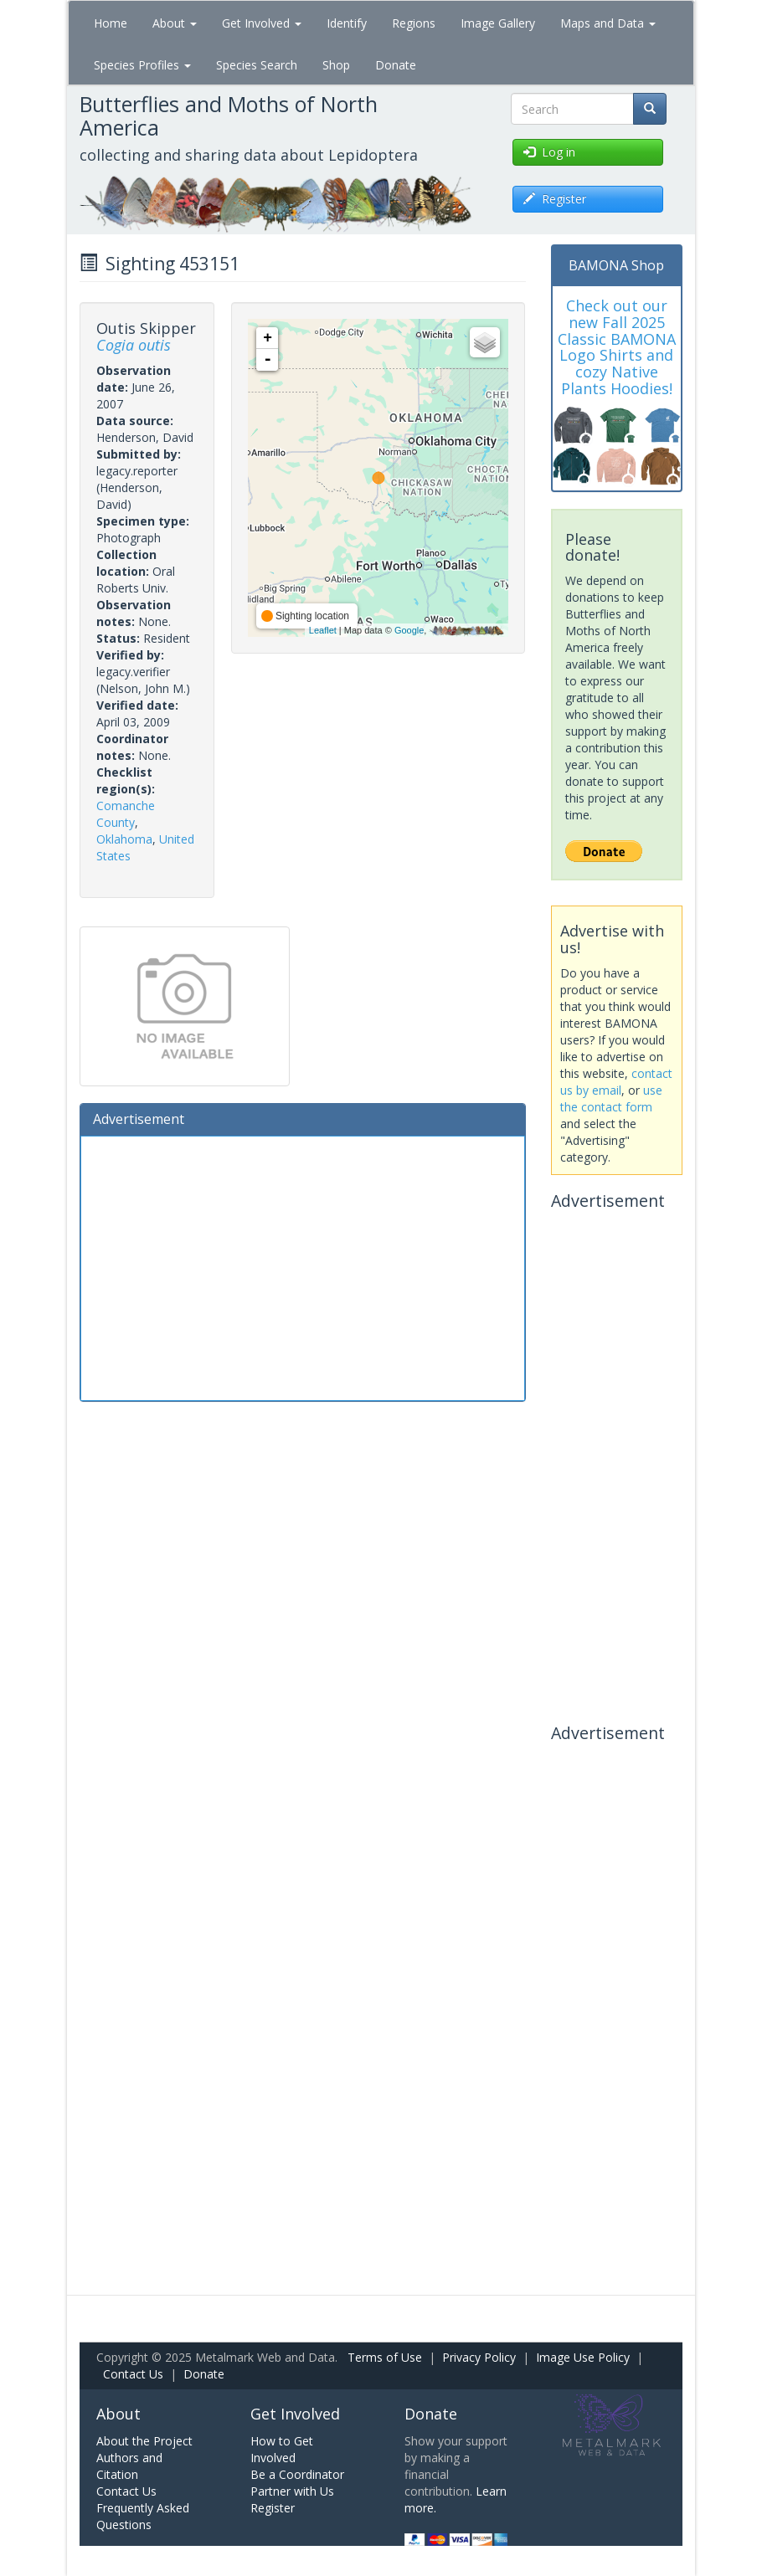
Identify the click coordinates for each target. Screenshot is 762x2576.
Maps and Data (608, 23)
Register (272, 2508)
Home (110, 23)
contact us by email (616, 1081)
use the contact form (611, 1098)
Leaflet (323, 630)
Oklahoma (124, 839)
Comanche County (125, 814)
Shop (336, 65)
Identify (347, 23)
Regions (413, 23)
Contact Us (133, 2374)
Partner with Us (292, 2491)
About (174, 23)
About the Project (144, 2441)
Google (409, 630)
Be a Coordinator (297, 2474)
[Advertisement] (303, 1266)
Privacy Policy (479, 2357)
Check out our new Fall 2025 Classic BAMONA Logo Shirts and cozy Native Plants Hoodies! (617, 346)
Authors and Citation (129, 2466)
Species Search (256, 65)
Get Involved (261, 23)
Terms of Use (385, 2357)
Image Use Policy (583, 2357)
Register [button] (554, 199)
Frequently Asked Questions (142, 2516)
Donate (395, 65)
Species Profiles (142, 65)
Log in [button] (549, 152)
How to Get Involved (281, 2449)
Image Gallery (498, 23)
